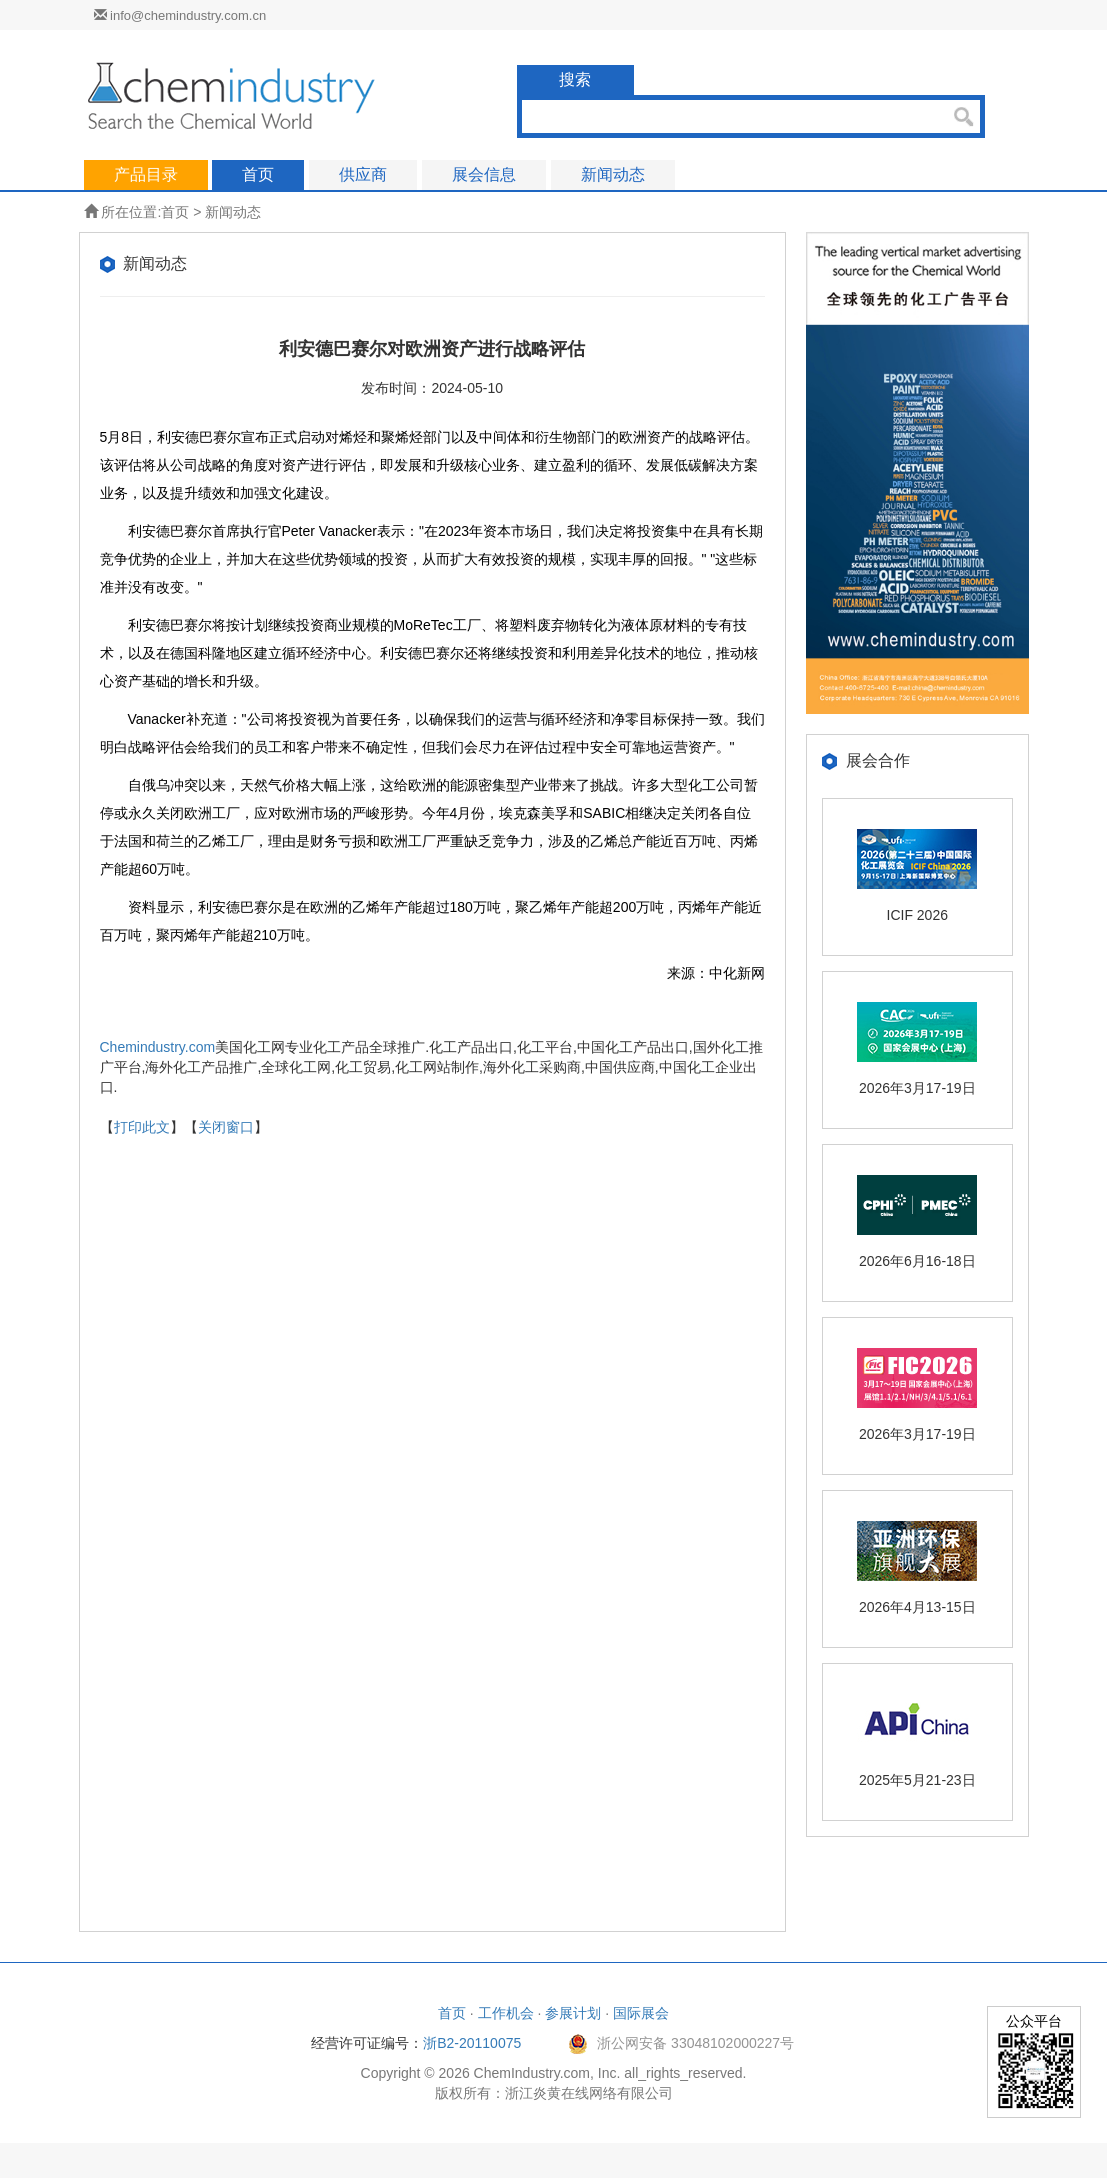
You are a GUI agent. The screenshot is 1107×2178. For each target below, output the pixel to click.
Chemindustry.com (158, 1047)
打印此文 (142, 1127)
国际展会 (641, 2013)
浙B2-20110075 (472, 2043)
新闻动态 (233, 212)
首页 (175, 212)
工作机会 (506, 2013)
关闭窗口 (226, 1127)
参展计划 (573, 2013)
